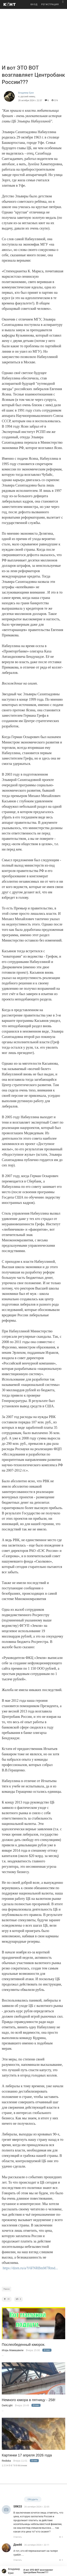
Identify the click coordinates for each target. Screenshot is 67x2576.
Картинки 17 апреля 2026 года (27, 2455)
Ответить (17, 2537)
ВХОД (34, 4)
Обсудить (33, 2499)
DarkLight (7, 2405)
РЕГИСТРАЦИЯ (50, 4)
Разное (6, 2289)
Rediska (6, 2460)
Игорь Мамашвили (12, 2350)
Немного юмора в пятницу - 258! (28, 2400)
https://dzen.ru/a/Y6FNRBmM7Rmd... (30, 2268)
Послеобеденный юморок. (23, 2345)
